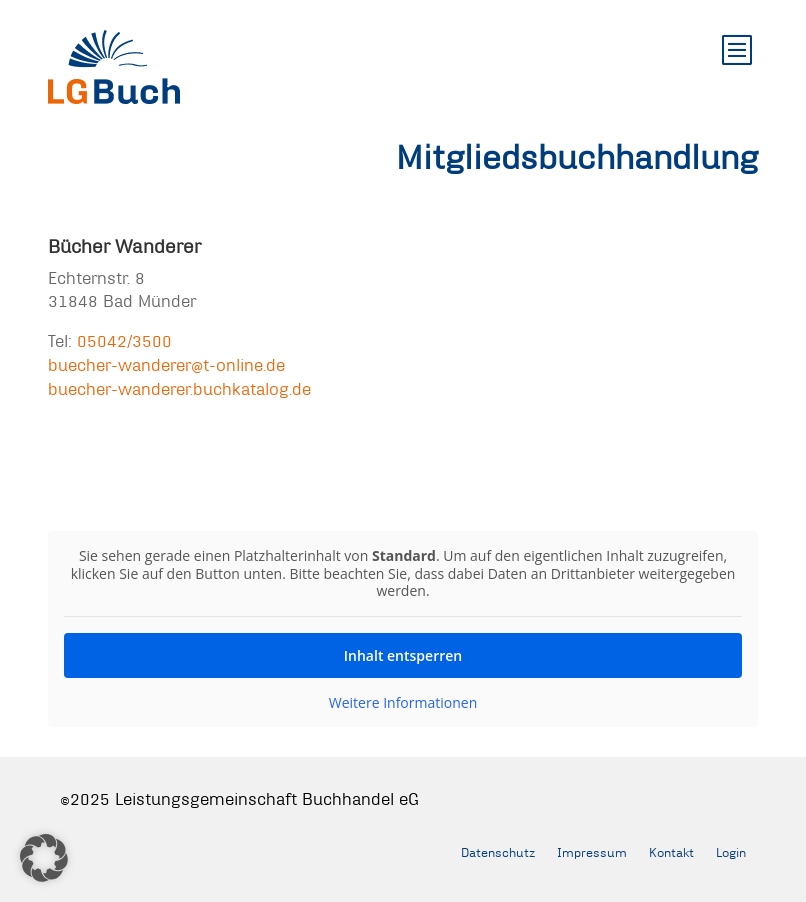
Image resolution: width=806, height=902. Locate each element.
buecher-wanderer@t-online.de (166, 364)
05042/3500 (124, 340)
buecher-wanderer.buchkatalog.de (179, 388)
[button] (44, 858)
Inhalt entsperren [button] (403, 654)
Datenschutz (498, 852)
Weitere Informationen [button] (403, 702)
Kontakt (671, 852)
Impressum (592, 852)
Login (731, 852)
